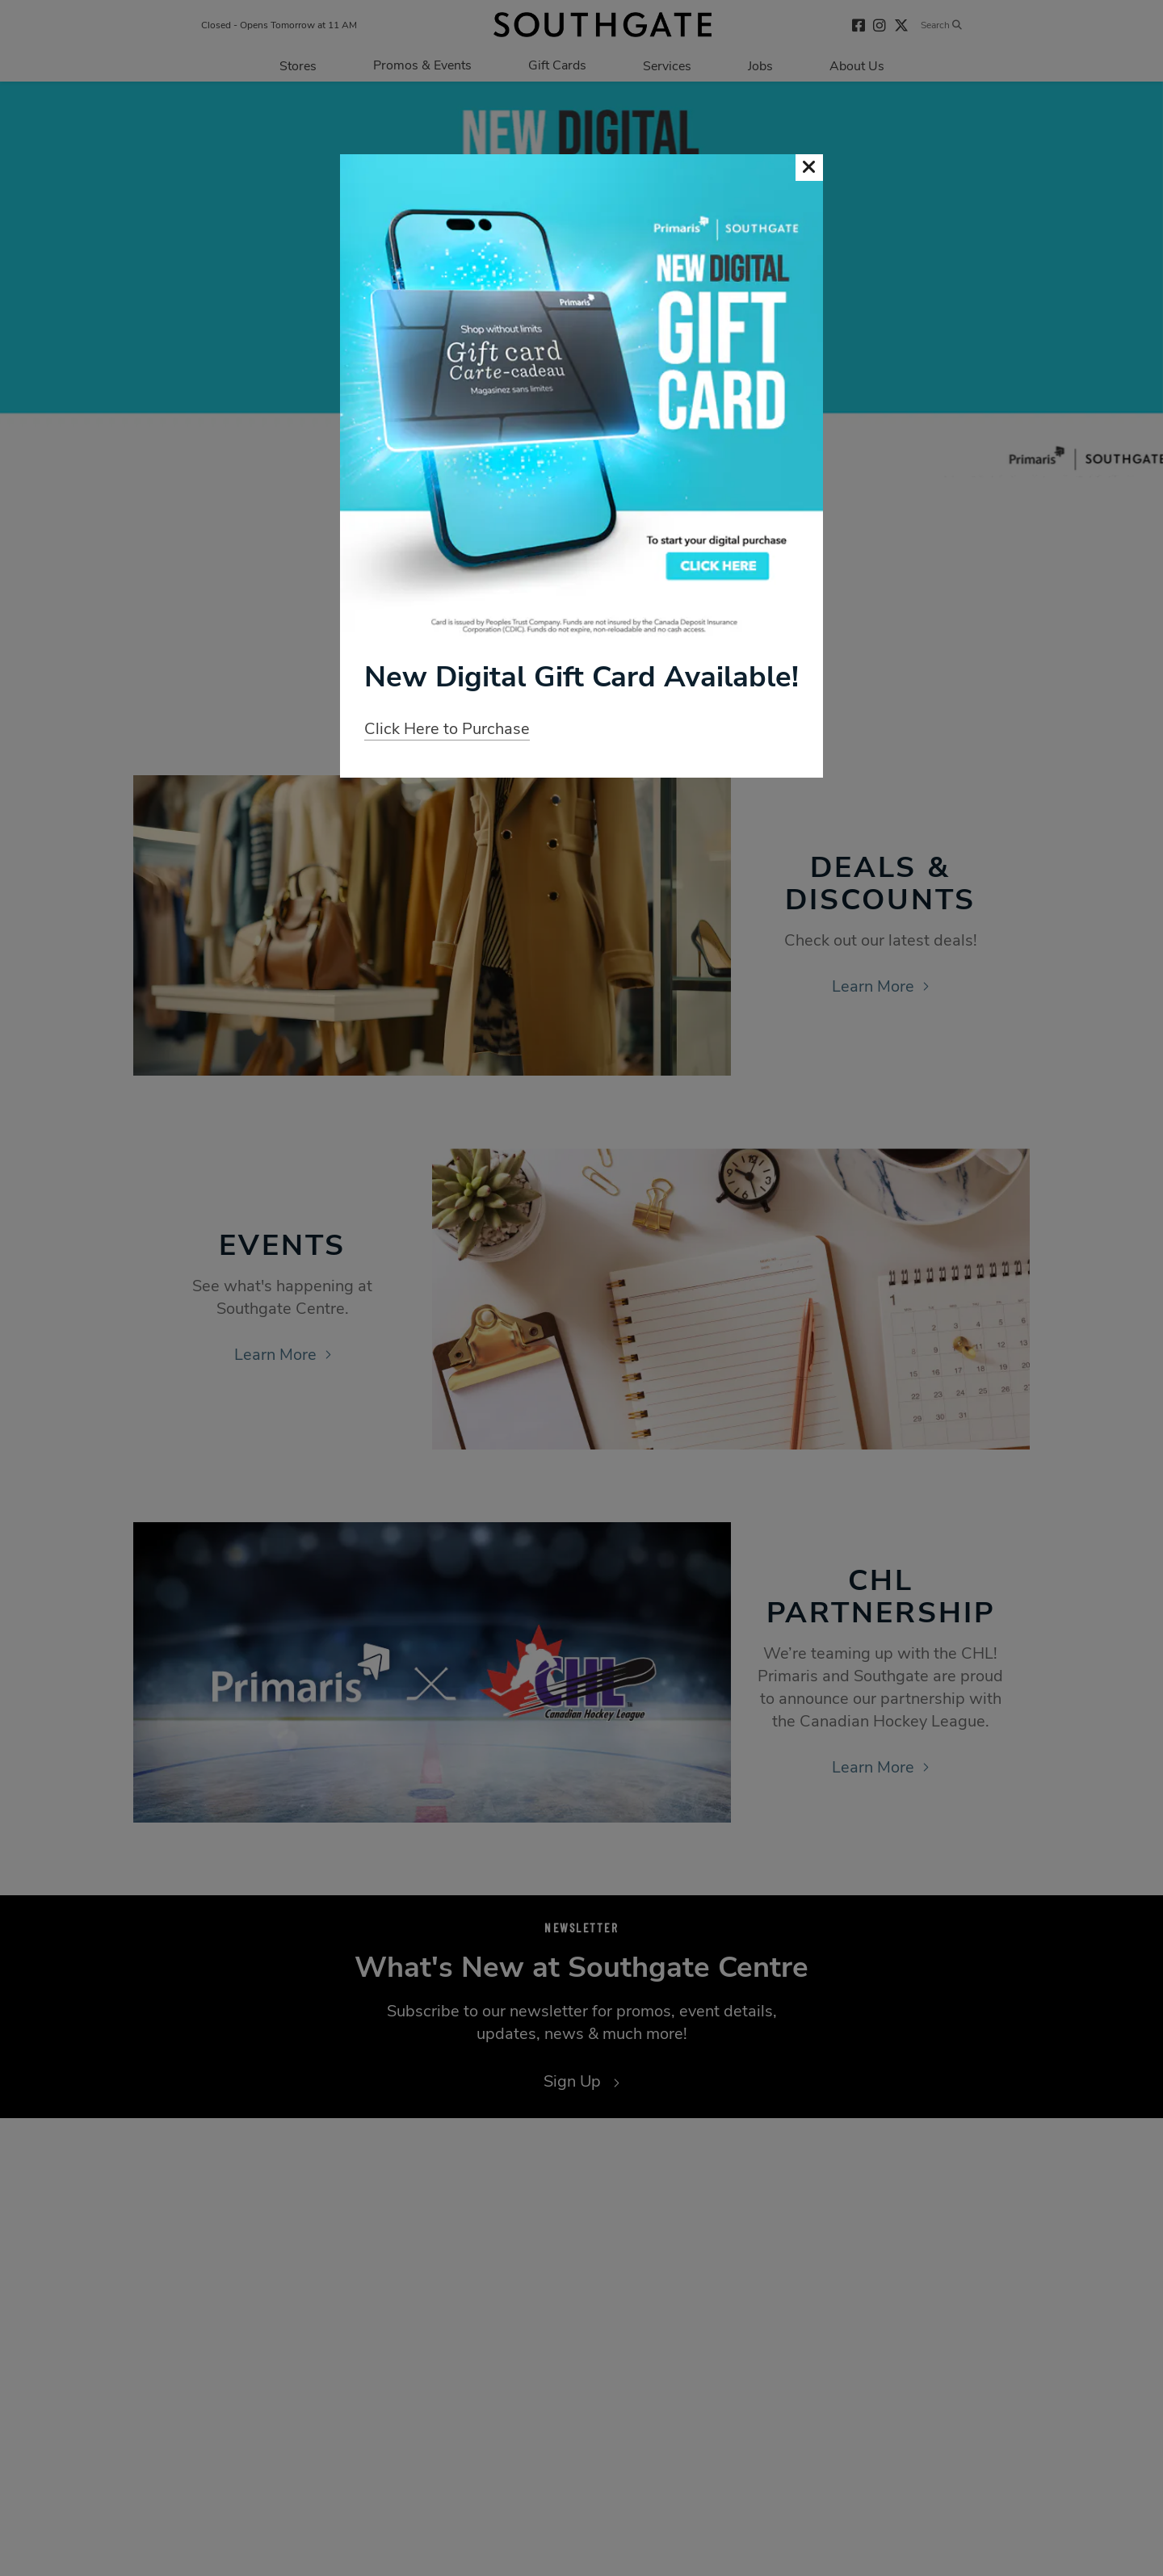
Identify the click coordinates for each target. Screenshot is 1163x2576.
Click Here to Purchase (447, 729)
